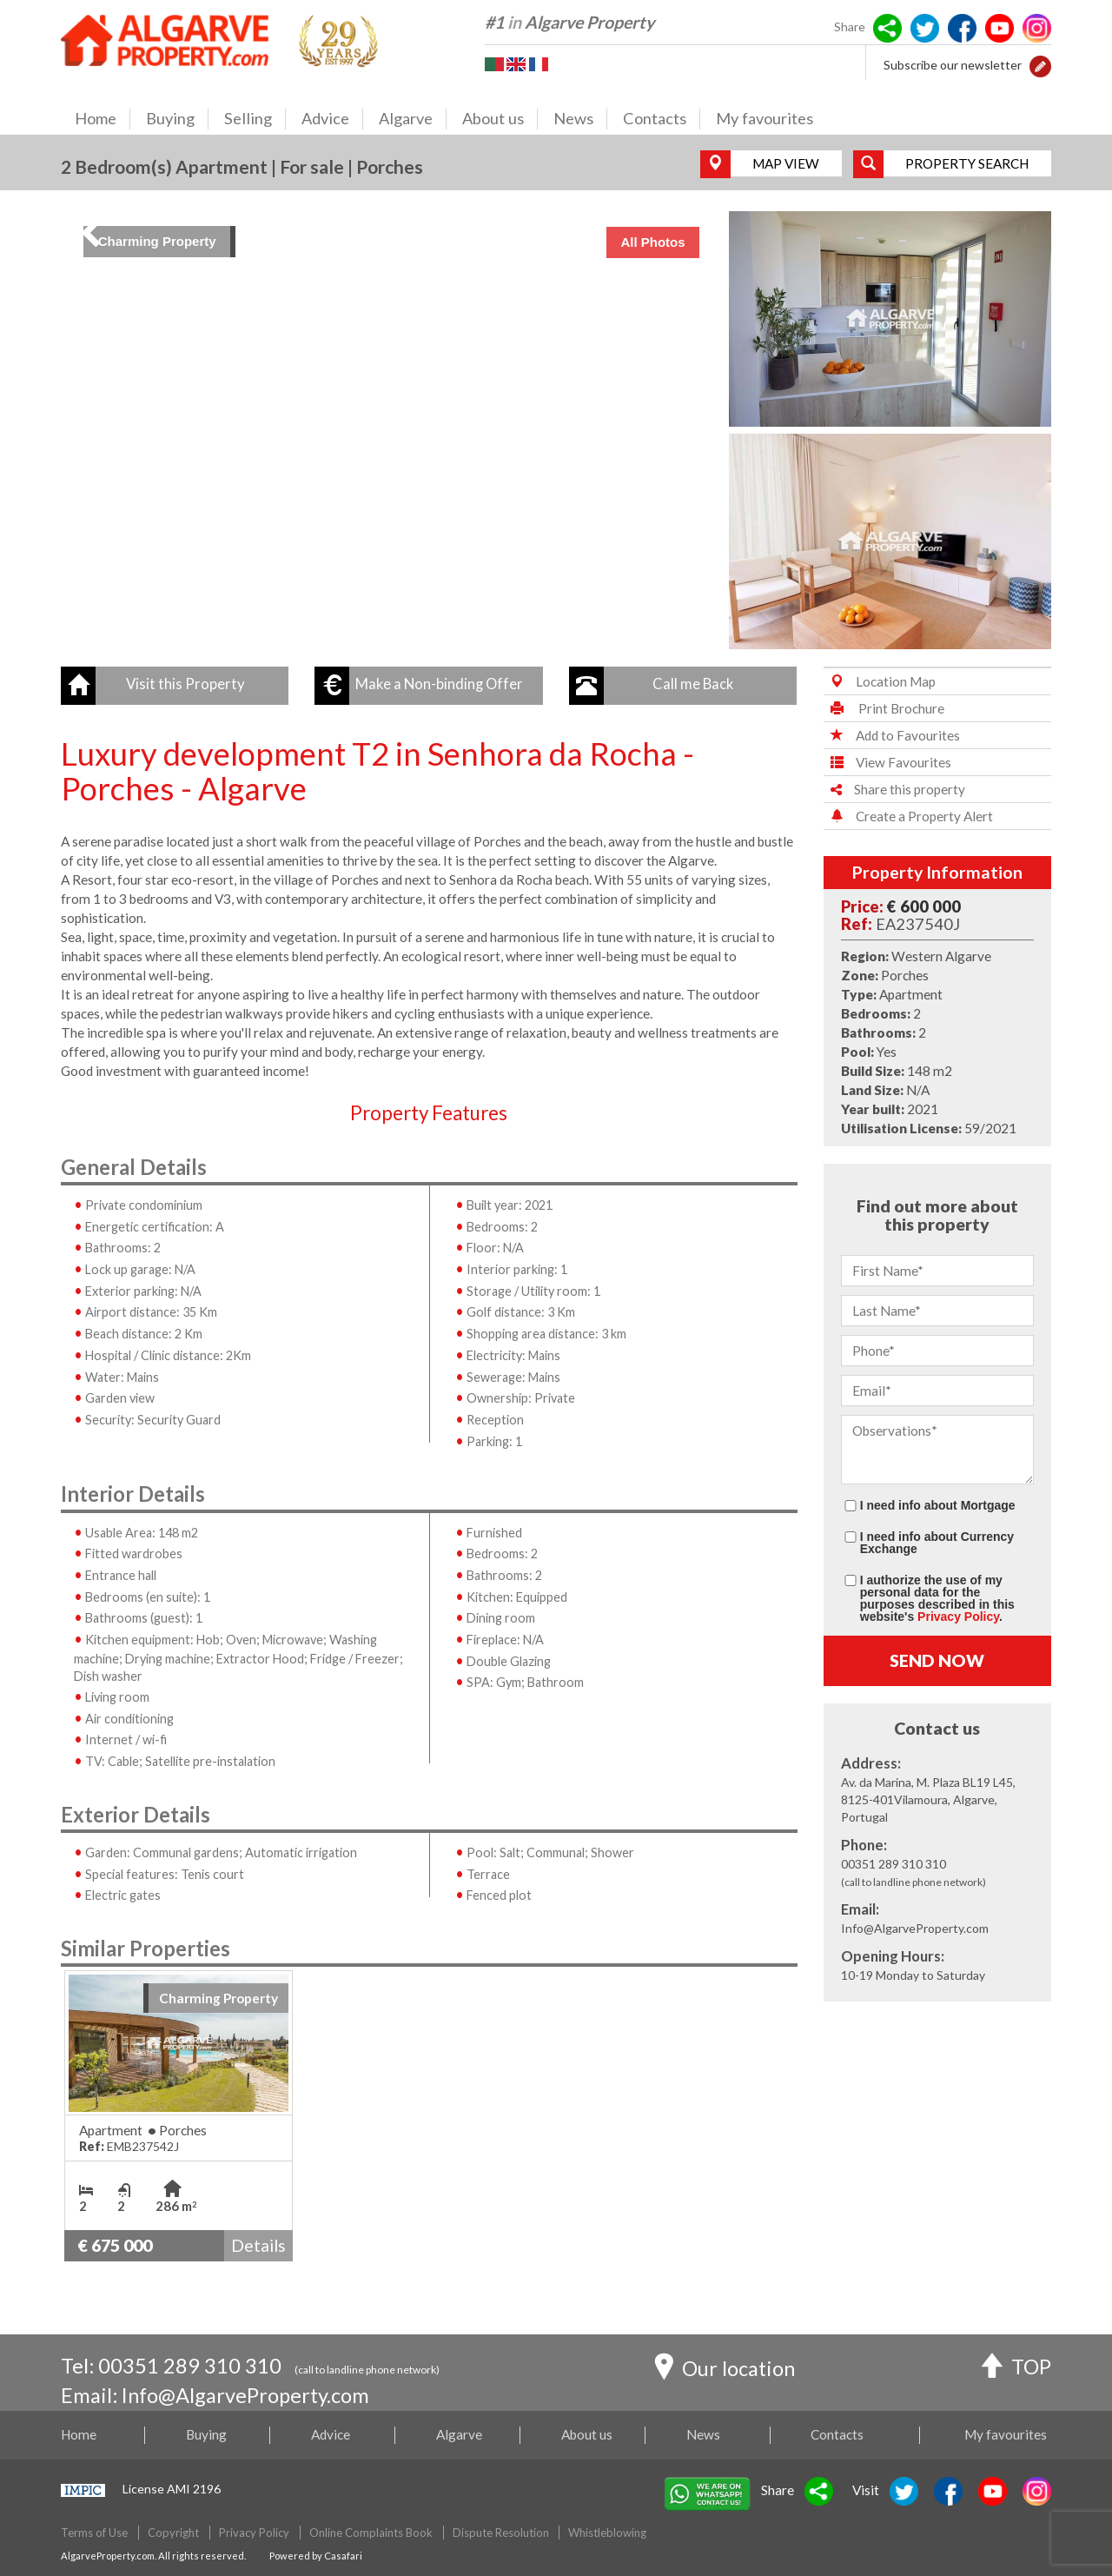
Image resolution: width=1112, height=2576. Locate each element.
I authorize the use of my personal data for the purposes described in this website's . (937, 1598)
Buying (177, 119)
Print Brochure (884, 708)
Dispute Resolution (501, 2532)
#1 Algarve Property (569, 22)
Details (258, 2245)
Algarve (413, 119)
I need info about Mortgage (938, 1504)
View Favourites (887, 762)
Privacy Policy (958, 1616)
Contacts (661, 119)
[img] (391, 430)
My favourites (764, 118)
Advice (332, 119)
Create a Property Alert (908, 816)
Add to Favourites (892, 735)
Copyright (173, 2532)
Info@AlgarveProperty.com (246, 2395)
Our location (725, 2370)
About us (500, 119)
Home (102, 119)
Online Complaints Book (371, 2532)
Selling (255, 119)
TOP (1016, 2369)
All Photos (652, 242)
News (580, 119)
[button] (1040, 64)
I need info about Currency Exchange (937, 1542)
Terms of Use (94, 2532)
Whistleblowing (607, 2532)
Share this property (894, 789)
